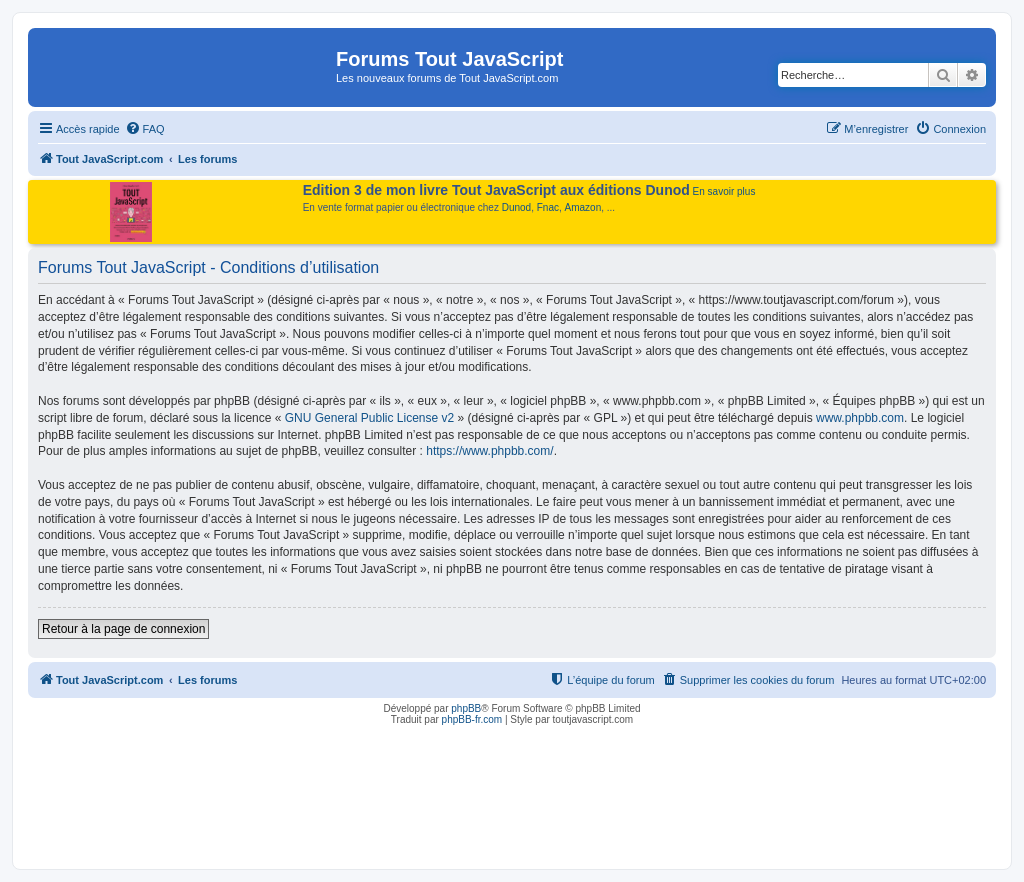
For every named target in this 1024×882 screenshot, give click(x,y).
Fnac (548, 207)
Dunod (516, 207)
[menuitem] (145, 129)
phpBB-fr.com (472, 719)
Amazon (583, 207)
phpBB (466, 708)
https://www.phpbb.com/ (489, 451)
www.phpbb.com (860, 418)
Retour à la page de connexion (123, 629)
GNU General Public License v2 (369, 418)
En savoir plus (724, 191)
